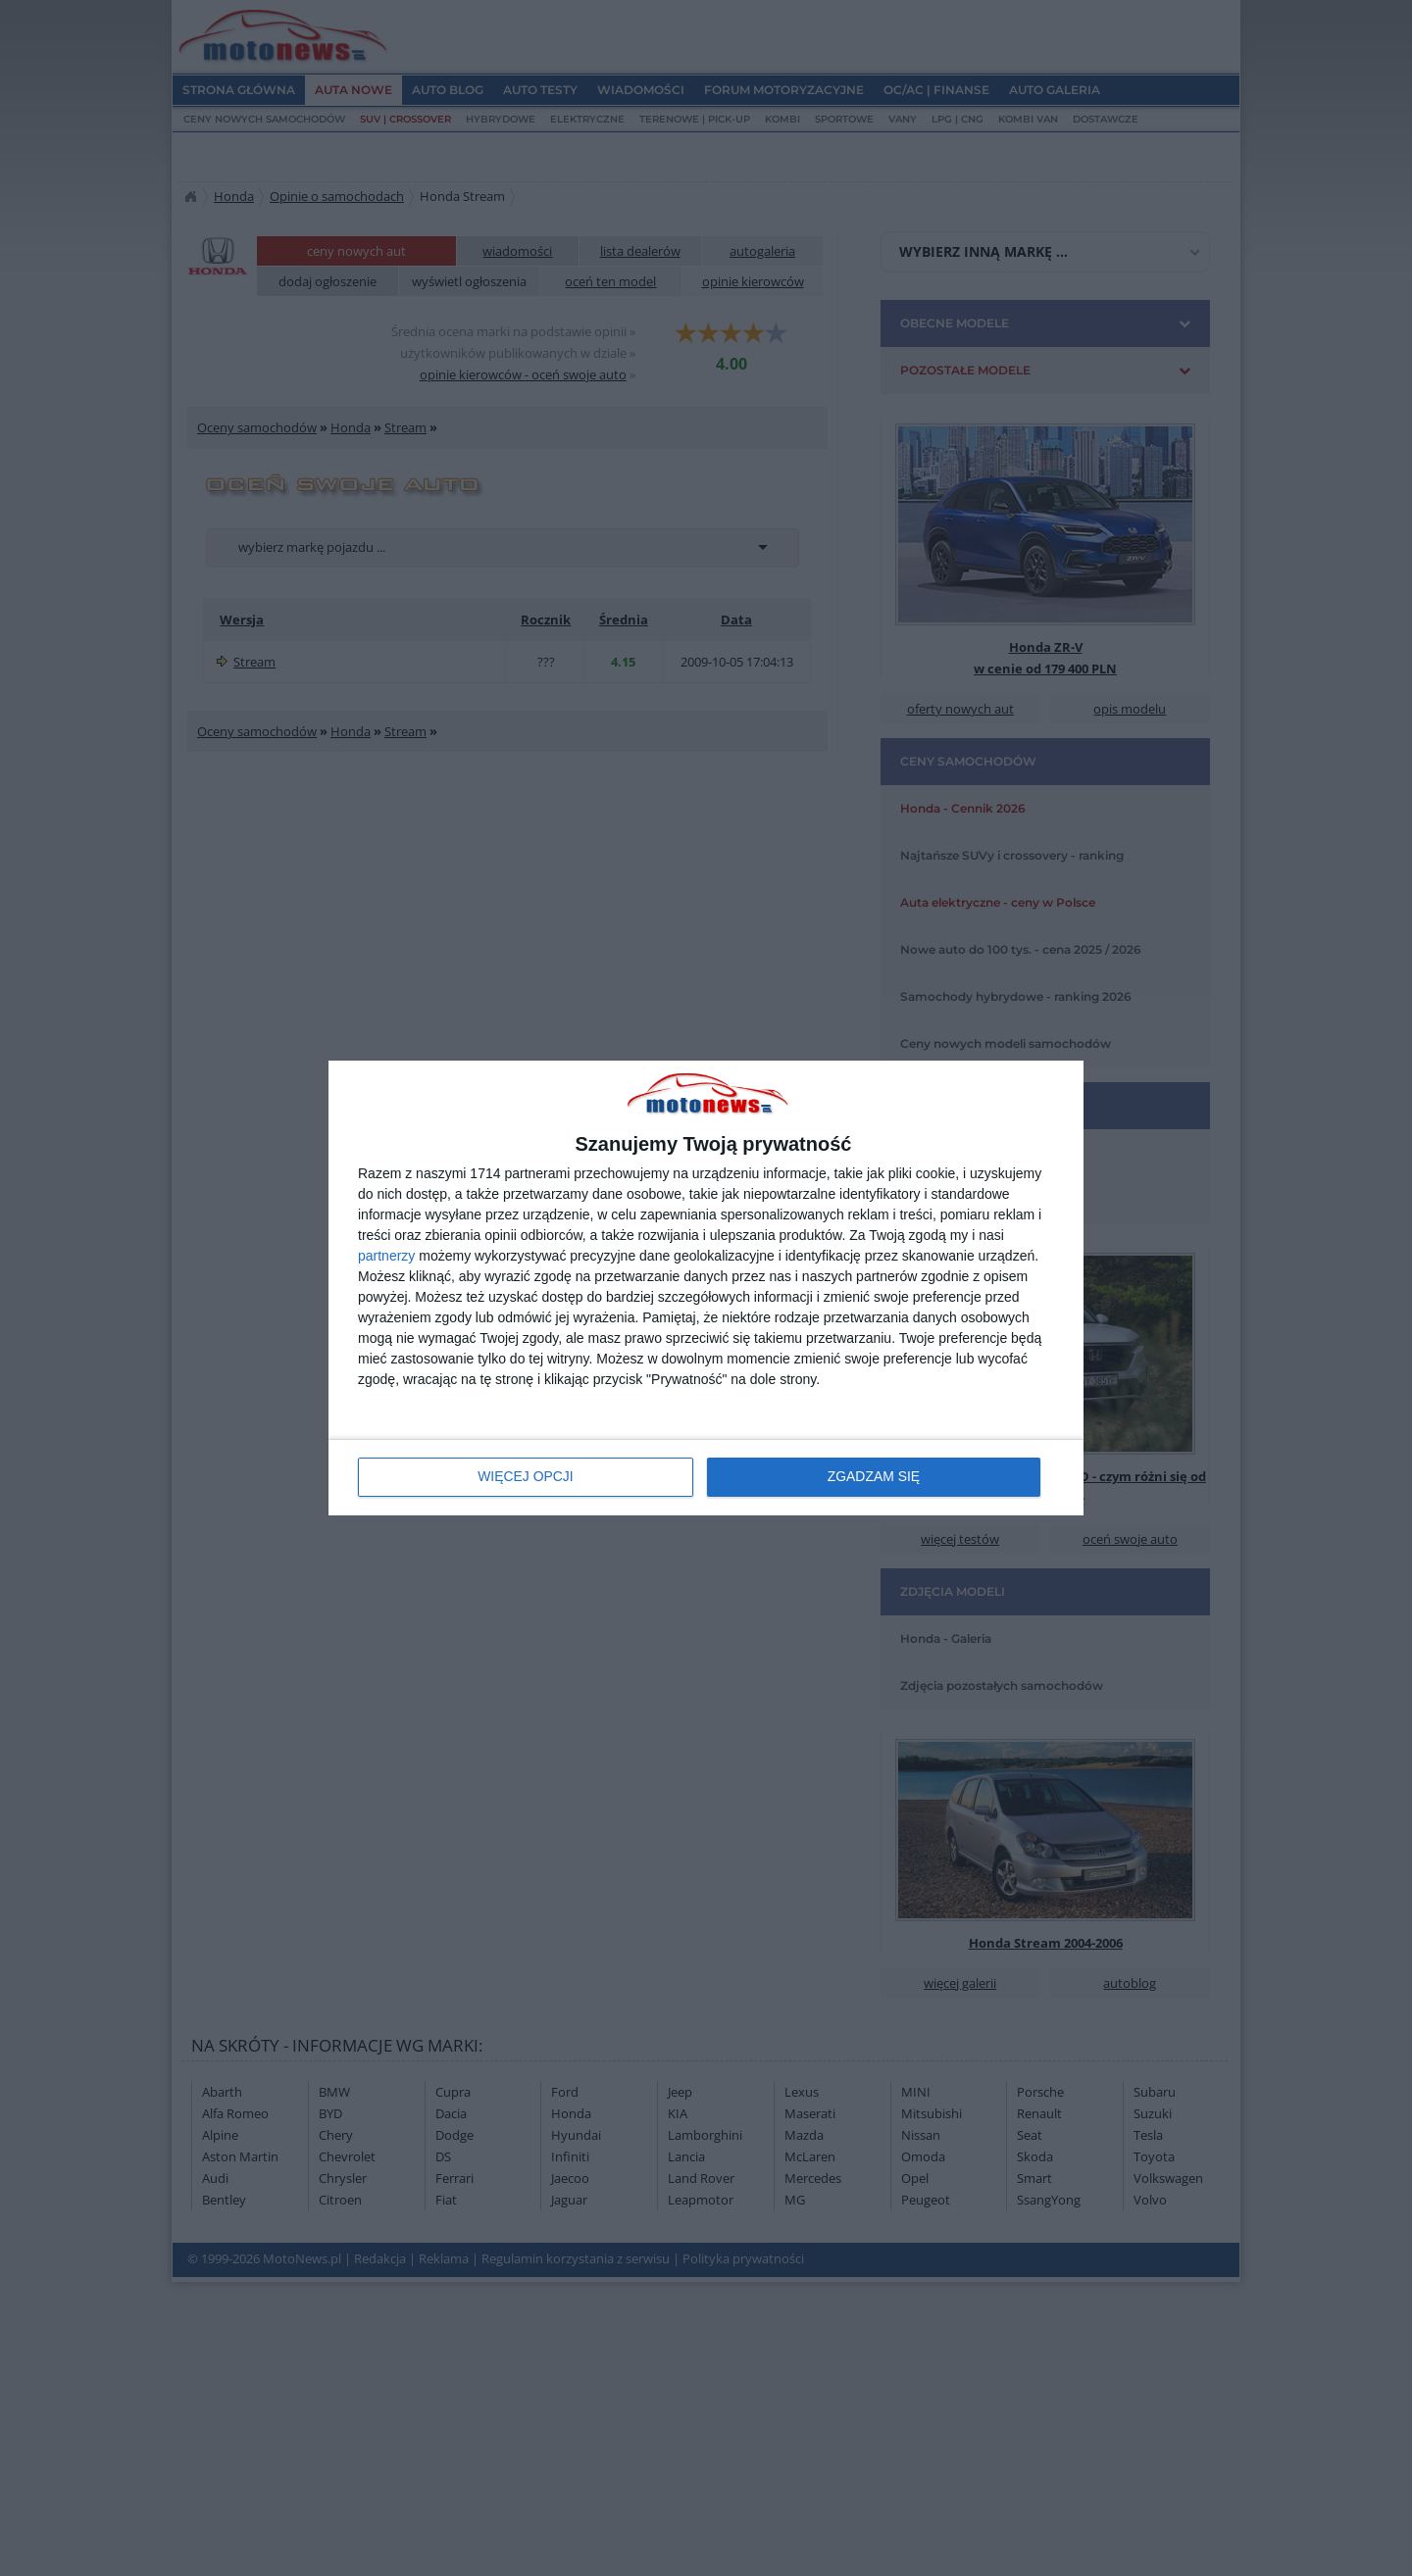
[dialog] (706, 1288)
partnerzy (386, 1256)
